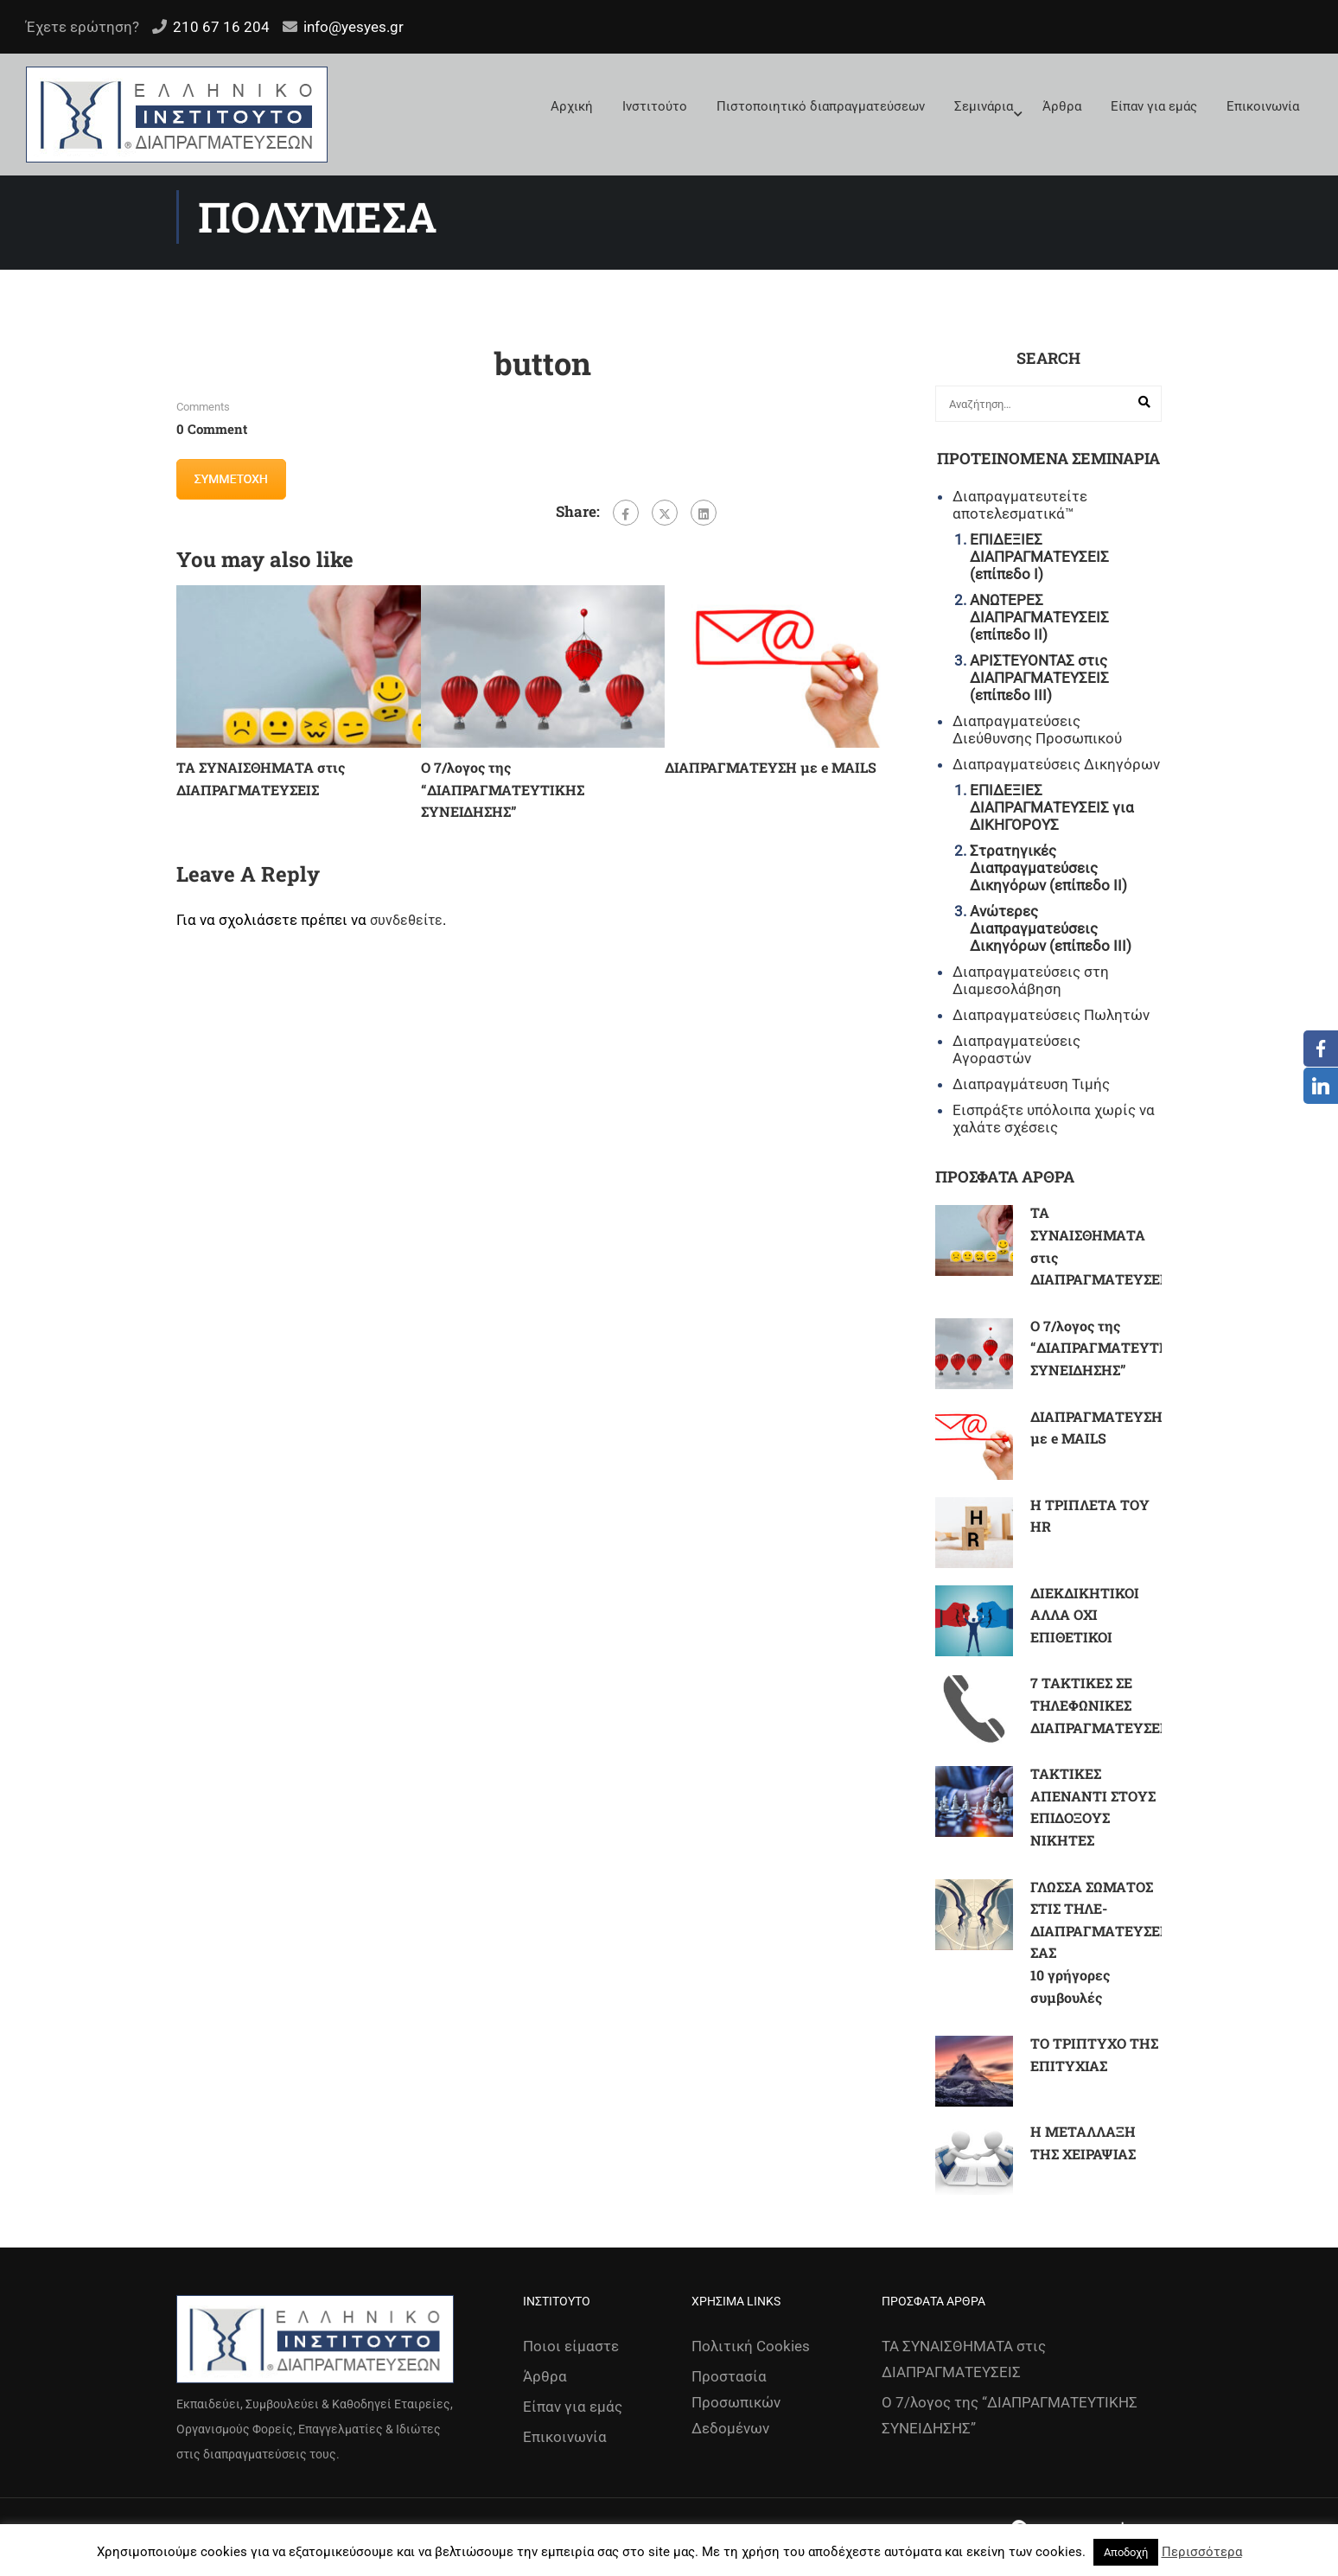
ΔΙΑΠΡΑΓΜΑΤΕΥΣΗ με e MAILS (770, 767)
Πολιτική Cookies (750, 2346)
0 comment (211, 428)
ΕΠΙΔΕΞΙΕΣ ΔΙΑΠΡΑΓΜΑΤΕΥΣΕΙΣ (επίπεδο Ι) (1039, 557)
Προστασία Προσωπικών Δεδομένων (735, 2402)
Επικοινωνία (1262, 106)
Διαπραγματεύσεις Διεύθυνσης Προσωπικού (1037, 729)
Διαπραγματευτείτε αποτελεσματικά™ (1020, 505)
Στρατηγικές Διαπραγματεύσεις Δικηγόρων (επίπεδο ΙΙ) (1048, 868)
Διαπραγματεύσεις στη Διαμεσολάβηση (1031, 980)
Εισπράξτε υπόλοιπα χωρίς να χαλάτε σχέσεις (1054, 1118)
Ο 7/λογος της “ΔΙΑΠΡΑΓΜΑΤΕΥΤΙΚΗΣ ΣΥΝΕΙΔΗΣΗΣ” (502, 789)
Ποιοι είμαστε (571, 2346)
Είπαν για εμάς (1154, 106)
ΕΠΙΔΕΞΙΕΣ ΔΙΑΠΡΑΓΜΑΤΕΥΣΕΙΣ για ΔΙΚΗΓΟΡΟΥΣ (1052, 807)
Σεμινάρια (983, 106)
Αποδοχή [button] (1126, 2552)
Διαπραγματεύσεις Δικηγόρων (1056, 764)
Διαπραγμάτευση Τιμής (1031, 1084)
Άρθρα (1061, 106)
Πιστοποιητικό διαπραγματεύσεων (821, 106)
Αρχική (572, 106)
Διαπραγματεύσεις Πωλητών (1051, 1014)
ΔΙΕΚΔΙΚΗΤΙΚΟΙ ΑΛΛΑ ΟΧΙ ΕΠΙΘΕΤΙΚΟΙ (1084, 1615)
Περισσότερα (1202, 2552)
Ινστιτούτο (654, 106)
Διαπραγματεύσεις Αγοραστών (1016, 1049)
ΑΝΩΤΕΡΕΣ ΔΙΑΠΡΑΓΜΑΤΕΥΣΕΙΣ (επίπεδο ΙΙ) (1039, 617)
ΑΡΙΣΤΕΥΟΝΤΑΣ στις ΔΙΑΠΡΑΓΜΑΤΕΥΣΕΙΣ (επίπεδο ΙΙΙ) (1039, 678)
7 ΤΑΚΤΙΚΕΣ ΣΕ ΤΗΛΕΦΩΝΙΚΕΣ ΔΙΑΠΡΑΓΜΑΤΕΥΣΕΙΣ (1101, 1705)
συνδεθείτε (406, 920)
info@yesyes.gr (353, 26)
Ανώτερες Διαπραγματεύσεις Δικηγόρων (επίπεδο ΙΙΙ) (1050, 928)
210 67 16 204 (221, 26)
